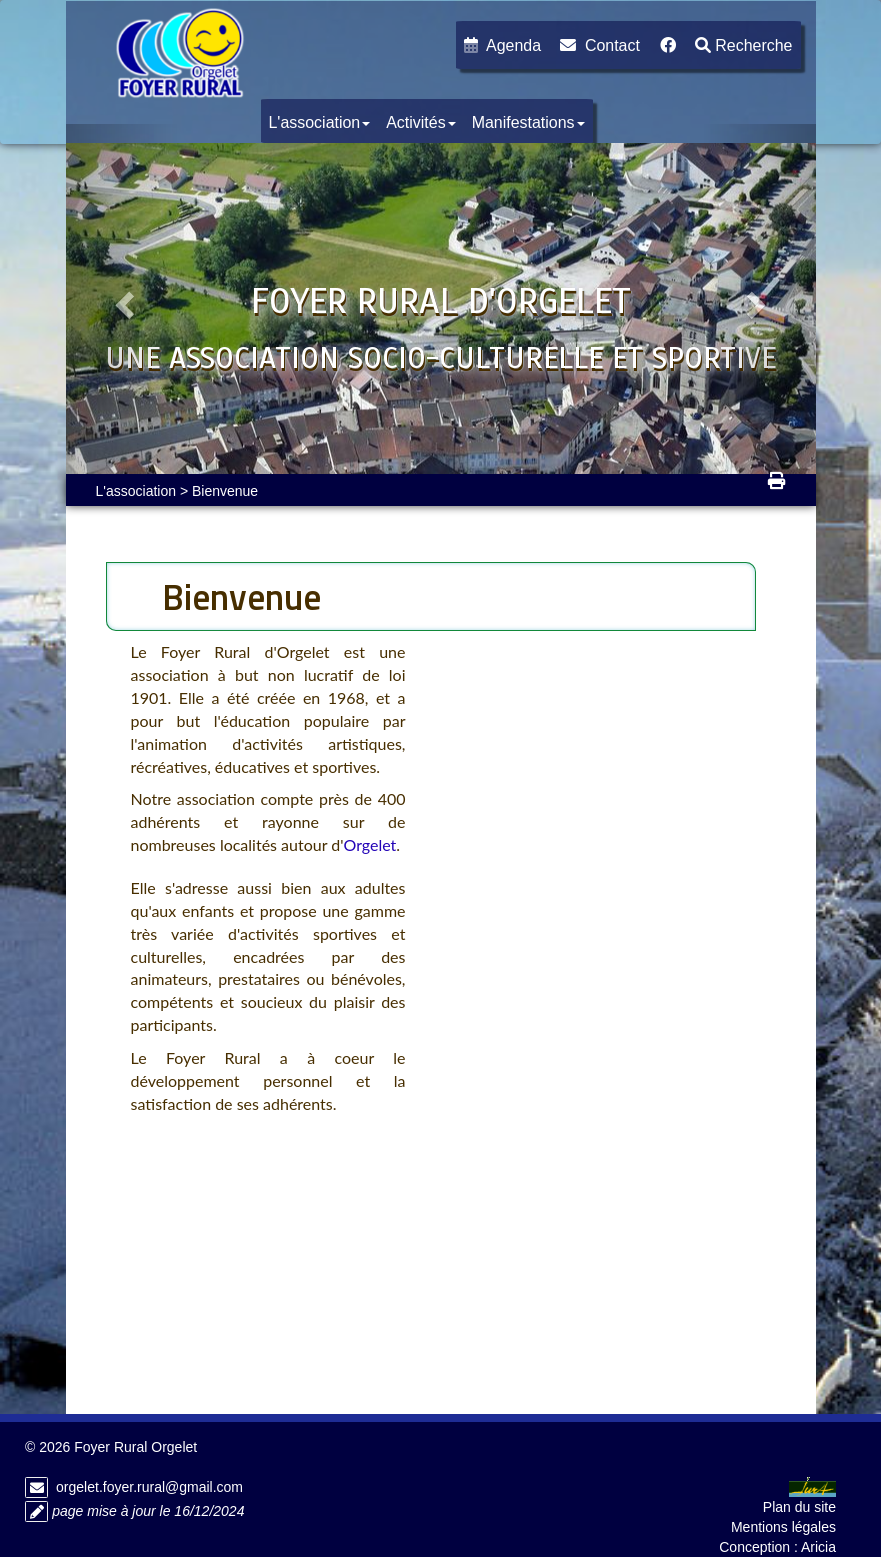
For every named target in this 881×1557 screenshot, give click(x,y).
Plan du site (799, 1507)
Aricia (818, 1547)
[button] (122, 299)
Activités (420, 122)
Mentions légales (783, 1527)
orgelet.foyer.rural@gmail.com (149, 1487)
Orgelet (369, 844)
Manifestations (528, 122)
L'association (320, 122)
